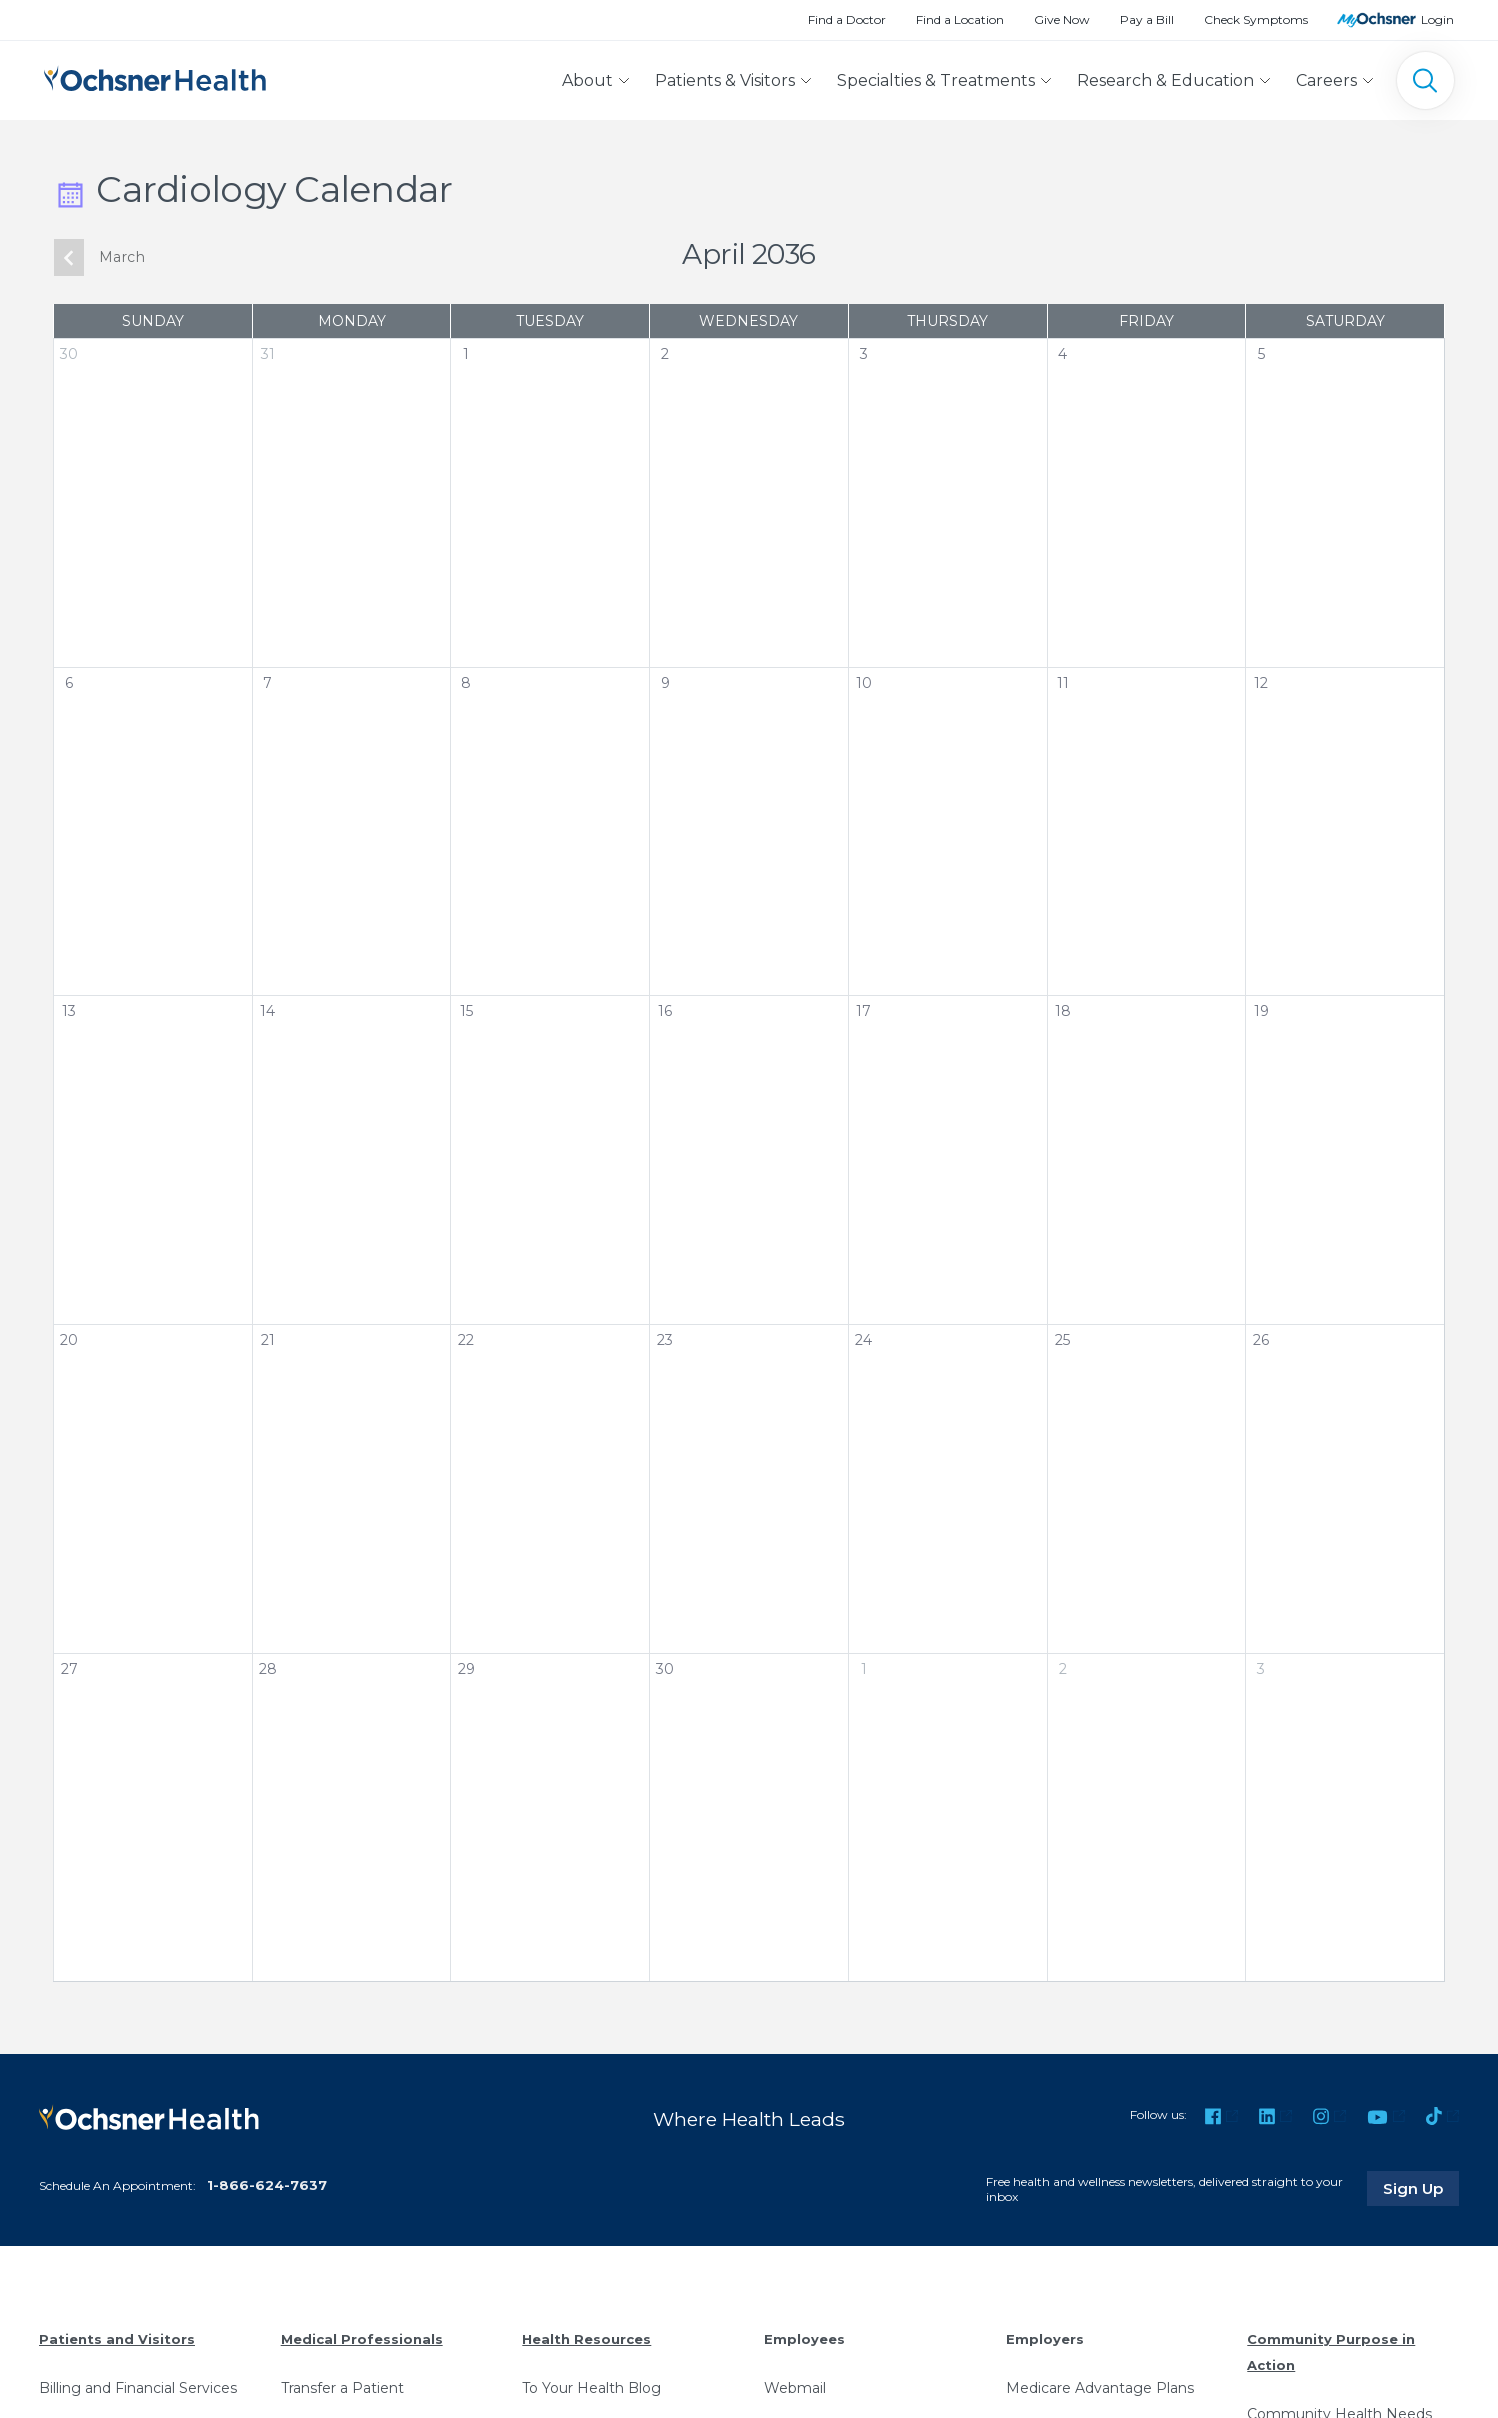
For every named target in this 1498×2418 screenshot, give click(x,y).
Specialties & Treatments (936, 80)
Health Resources (586, 2339)
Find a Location (960, 19)
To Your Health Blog (591, 2388)
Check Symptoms (1256, 19)
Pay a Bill (1147, 19)
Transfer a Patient (342, 2388)
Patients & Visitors (725, 80)
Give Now (1062, 19)
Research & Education (1165, 80)
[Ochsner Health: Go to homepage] (155, 76)
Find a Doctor (847, 19)
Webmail (795, 2388)
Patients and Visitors (117, 2339)
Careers (1326, 80)
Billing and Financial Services (138, 2388)
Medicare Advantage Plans (1100, 2388)
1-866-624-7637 (267, 2185)
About (587, 80)
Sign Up (1421, 2188)
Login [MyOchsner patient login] (1437, 19)
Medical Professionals (362, 2339)
